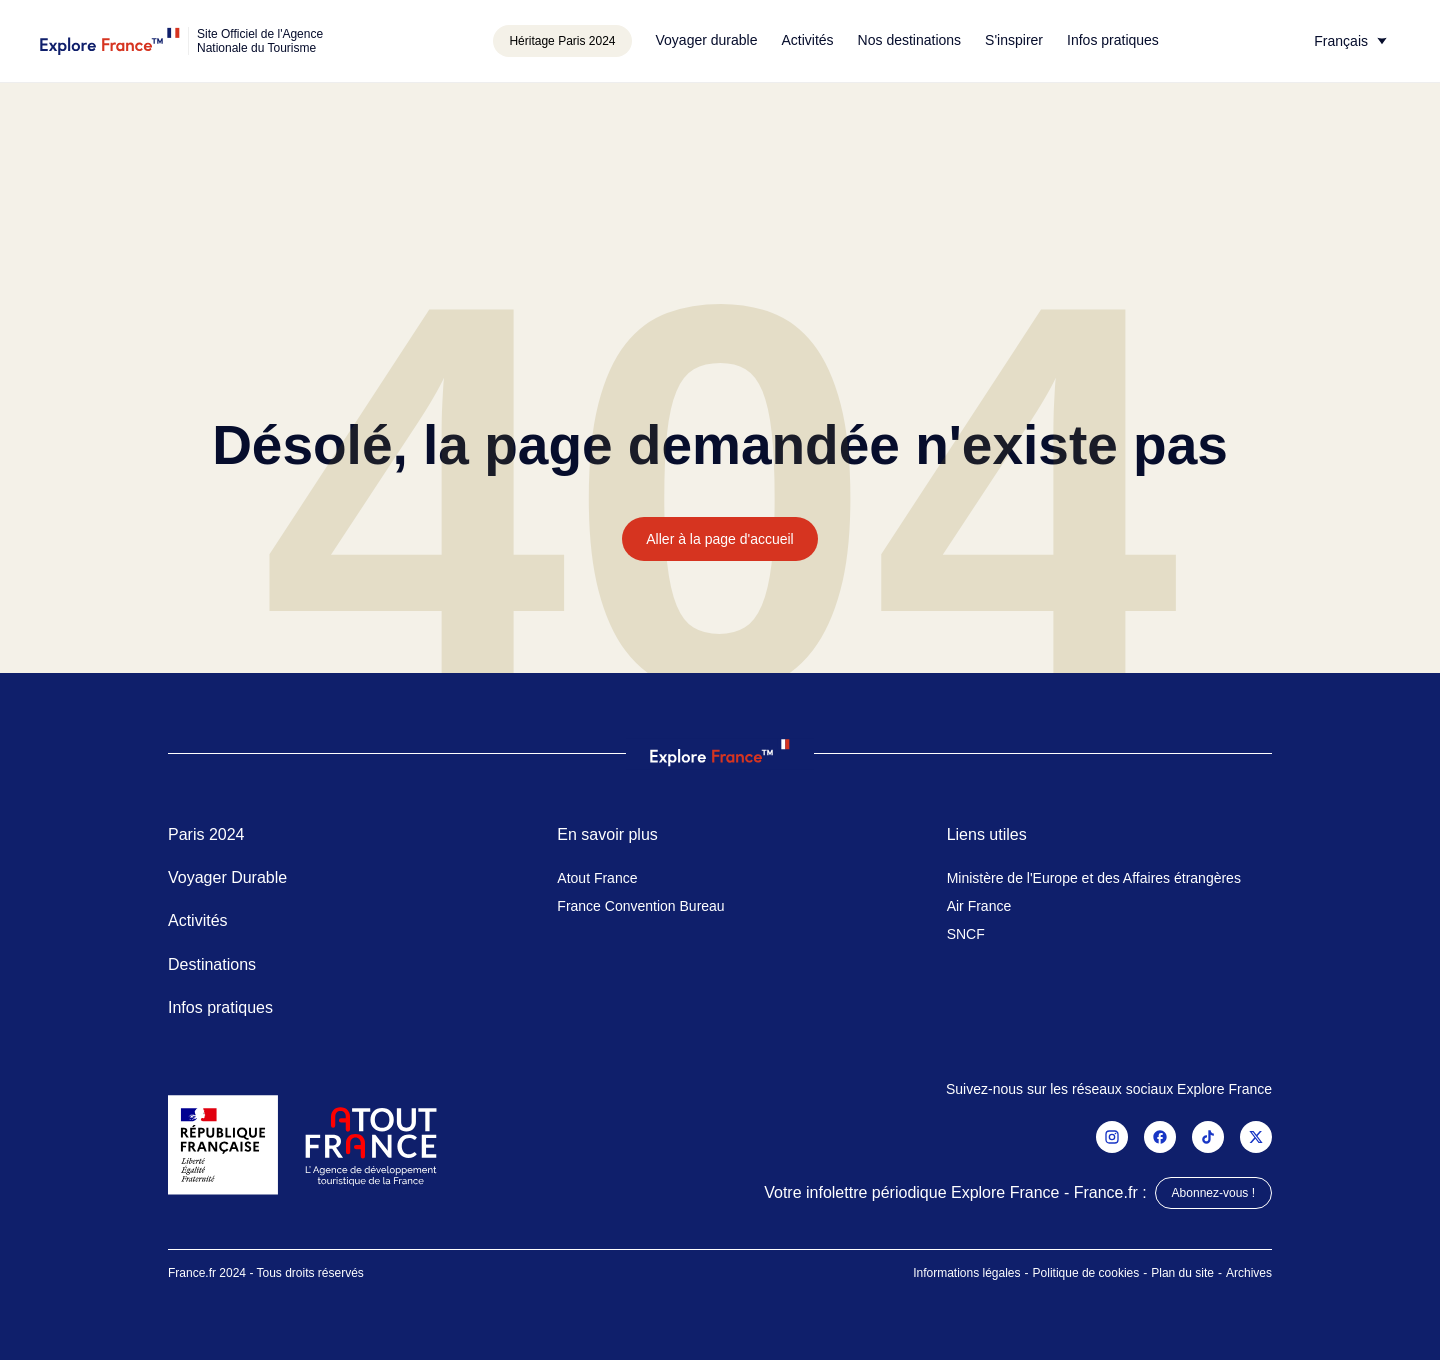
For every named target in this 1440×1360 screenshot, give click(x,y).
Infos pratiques (1113, 40)
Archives (1249, 1273)
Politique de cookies (1086, 1273)
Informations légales (966, 1273)
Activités (807, 40)
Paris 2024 (206, 834)
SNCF (966, 934)
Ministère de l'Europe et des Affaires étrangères (1094, 878)
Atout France (597, 878)
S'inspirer (1014, 40)
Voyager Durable (227, 877)
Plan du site (1182, 1273)
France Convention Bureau (640, 906)
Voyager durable (707, 40)
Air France (979, 906)
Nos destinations (910, 40)
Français (1341, 41)
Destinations (212, 964)
